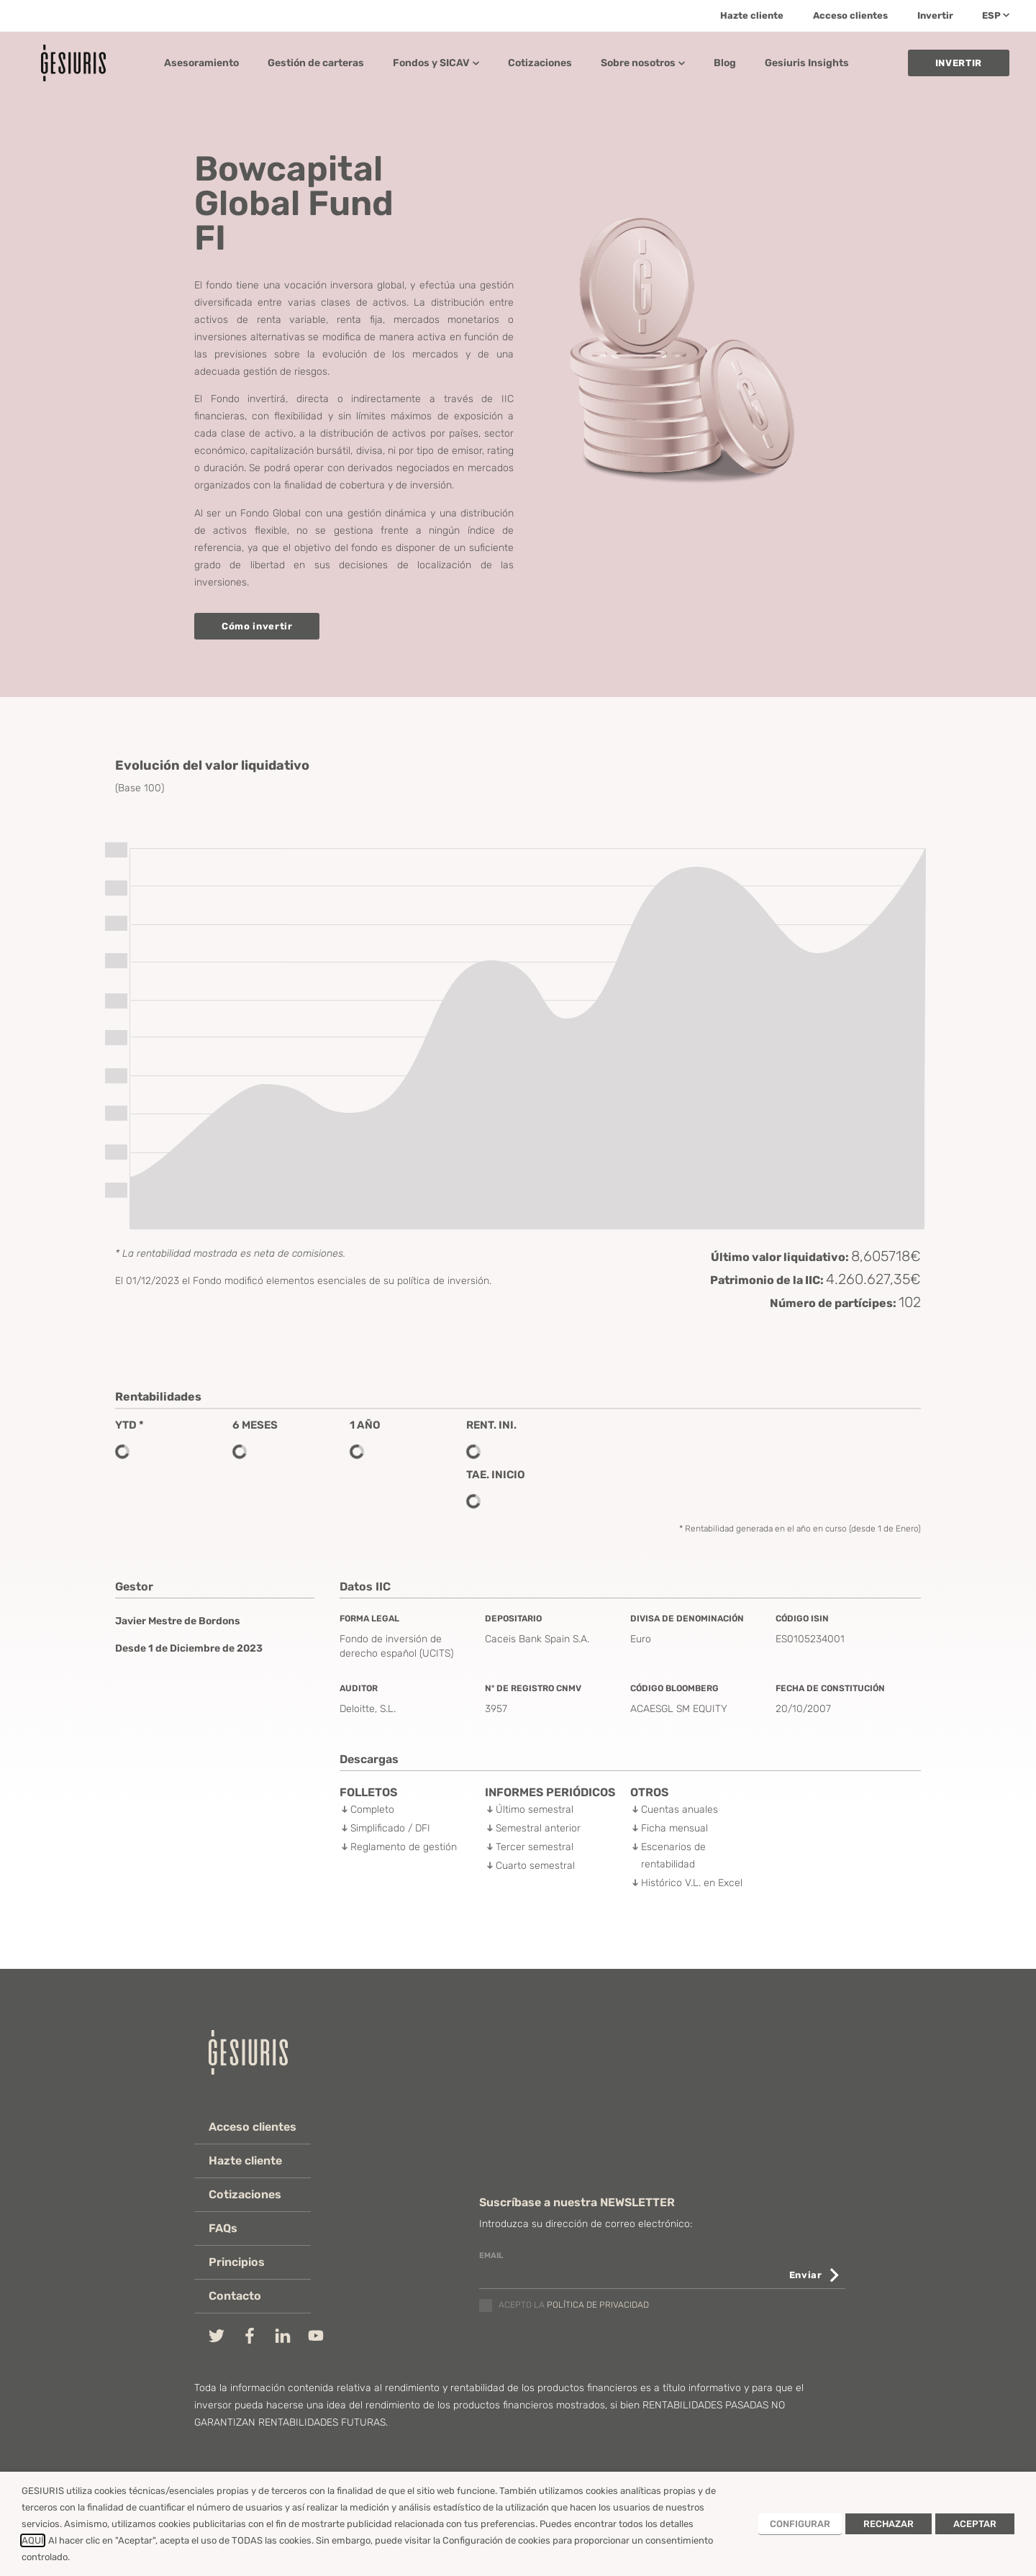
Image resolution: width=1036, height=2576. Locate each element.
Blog (725, 63)
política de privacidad (598, 2305)
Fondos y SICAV (436, 63)
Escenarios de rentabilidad (673, 1855)
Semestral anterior (538, 1828)
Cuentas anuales (679, 1809)
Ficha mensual (674, 1828)
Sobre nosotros (643, 63)
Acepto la (574, 2305)
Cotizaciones (540, 63)
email (491, 2255)
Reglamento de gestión (403, 1847)
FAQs (223, 2228)
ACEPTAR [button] (974, 2523)
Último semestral (534, 1809)
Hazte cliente (751, 15)
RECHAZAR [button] (888, 2523)
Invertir (935, 15)
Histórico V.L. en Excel (691, 1883)
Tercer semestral (534, 1847)
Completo (372, 1809)
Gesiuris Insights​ (807, 63)
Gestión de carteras (316, 63)
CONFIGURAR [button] (800, 2523)
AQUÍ (33, 2540)
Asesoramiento (201, 63)
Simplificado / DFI (390, 1828)
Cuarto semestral (535, 1866)
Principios (237, 2262)
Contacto (235, 2296)
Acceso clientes (850, 15)
